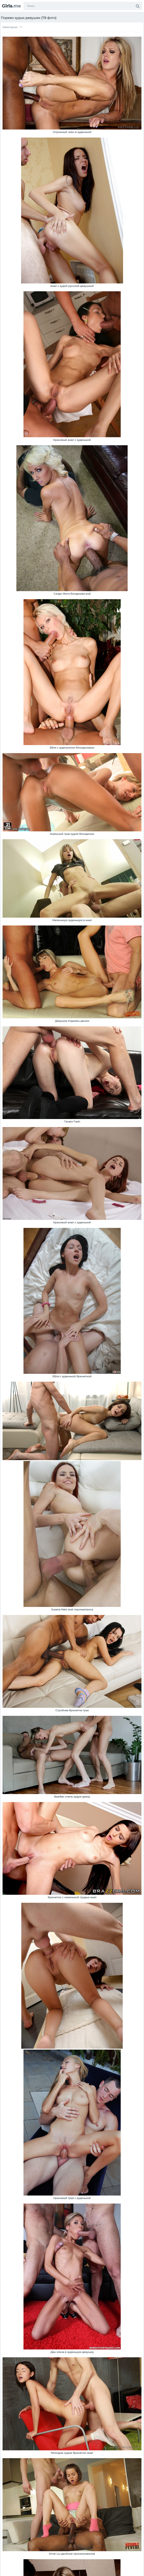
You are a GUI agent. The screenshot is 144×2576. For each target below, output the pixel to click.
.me (11, 6)
